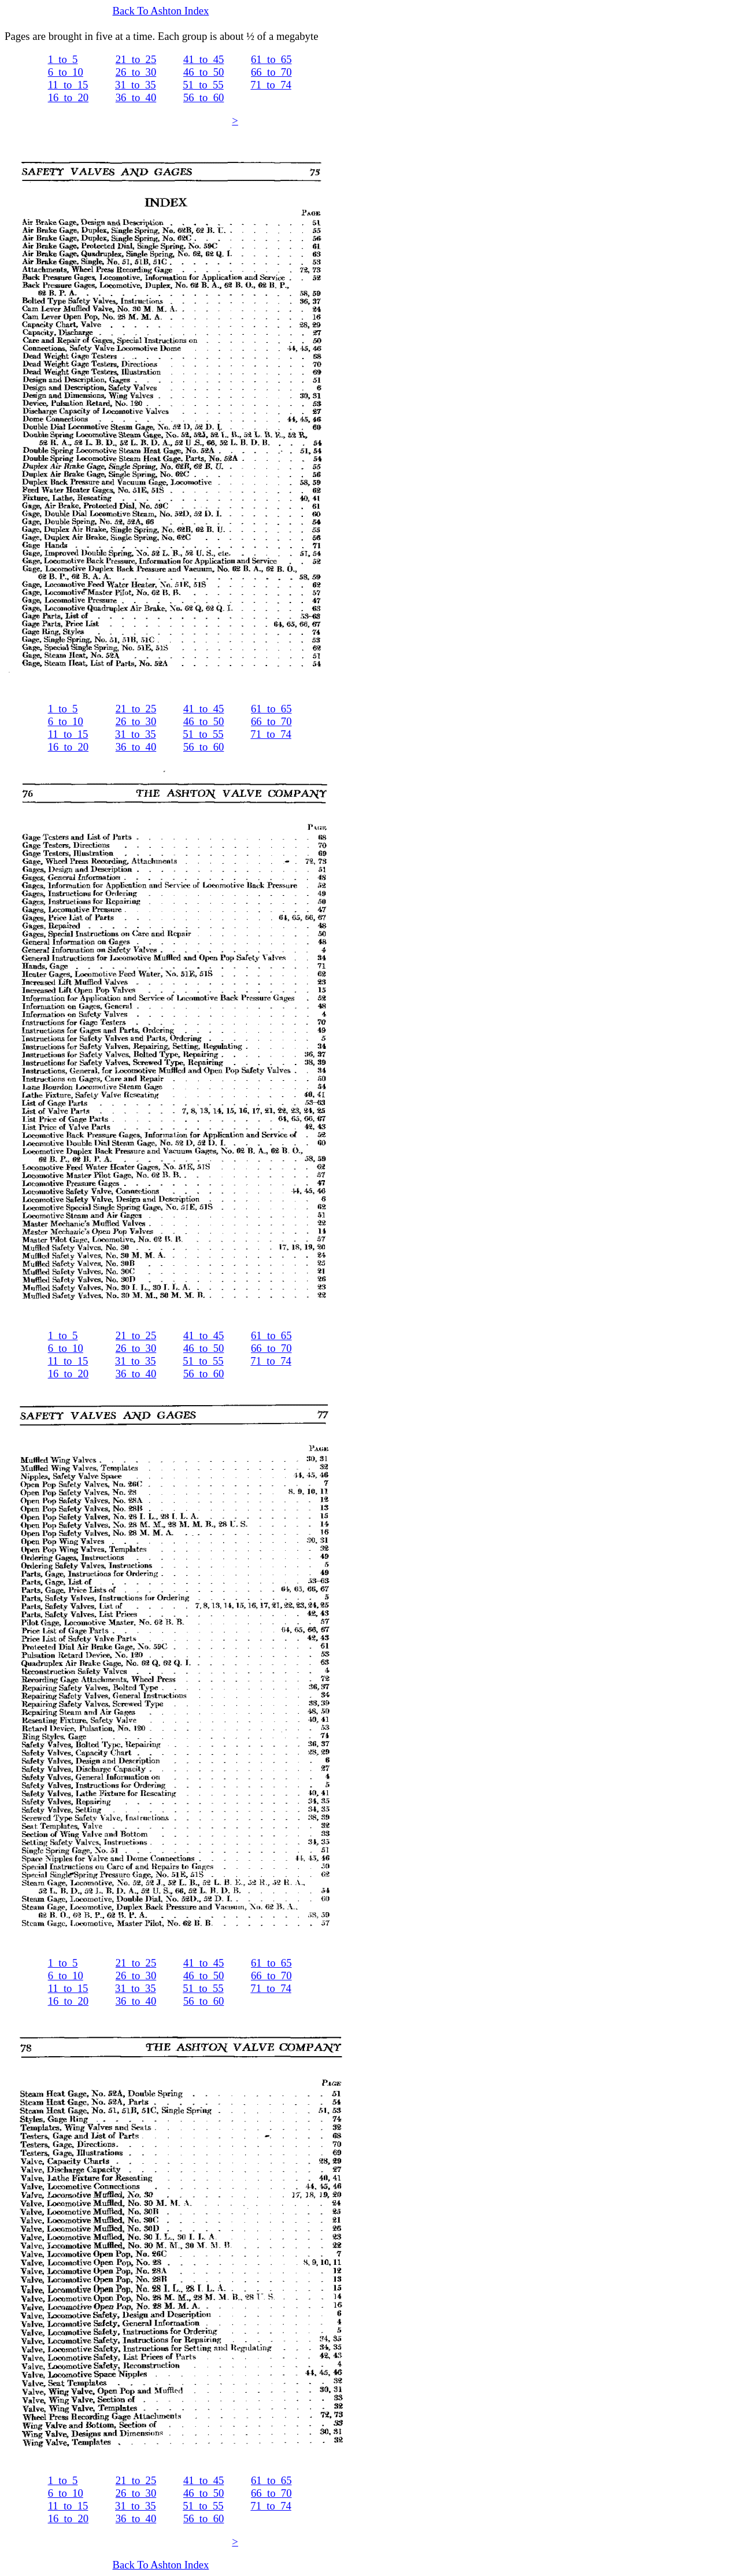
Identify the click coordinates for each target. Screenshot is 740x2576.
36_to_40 (136, 97)
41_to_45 (203, 59)
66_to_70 (271, 72)
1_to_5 (63, 59)
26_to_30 (136, 72)
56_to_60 (203, 97)
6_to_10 (65, 72)
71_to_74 (270, 85)
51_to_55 (203, 85)
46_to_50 (203, 72)
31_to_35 (135, 85)
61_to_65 (271, 59)
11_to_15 (68, 85)
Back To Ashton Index (161, 11)
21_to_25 (136, 59)
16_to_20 (68, 97)
